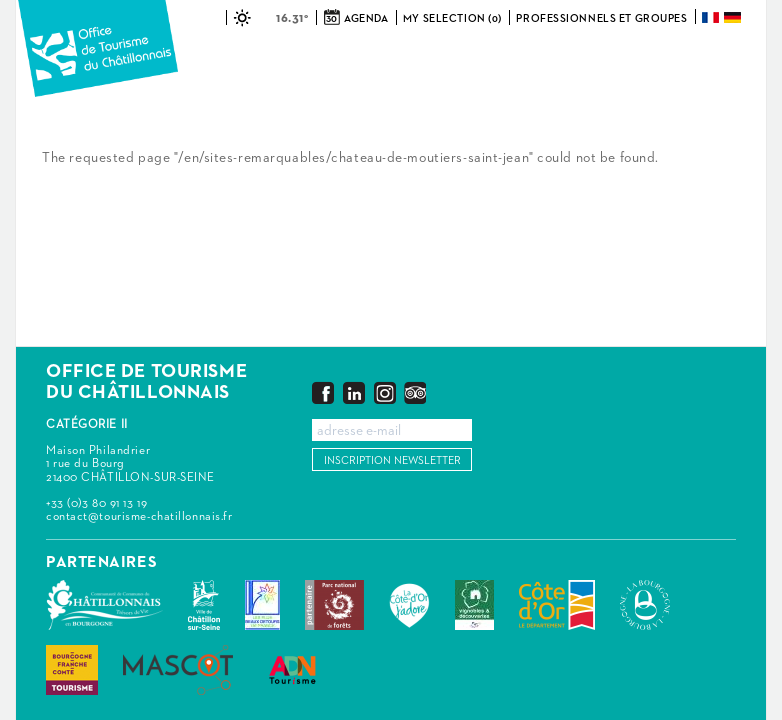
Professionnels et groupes (601, 18)
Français (712, 17)
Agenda (366, 18)
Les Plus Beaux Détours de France (262, 605)
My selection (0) (452, 18)
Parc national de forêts (334, 605)
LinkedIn (354, 392)
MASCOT (178, 670)
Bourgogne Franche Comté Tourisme (72, 670)
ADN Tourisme (292, 670)
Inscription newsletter (392, 460)
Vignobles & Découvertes (474, 605)
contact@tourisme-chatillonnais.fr (139, 517)
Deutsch (734, 17)
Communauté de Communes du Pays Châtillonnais (104, 605)
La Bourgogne (645, 605)
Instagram (385, 392)
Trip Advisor (415, 392)
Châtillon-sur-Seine (204, 605)
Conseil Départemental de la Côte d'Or (557, 605)
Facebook (323, 392)
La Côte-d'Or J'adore (409, 605)
